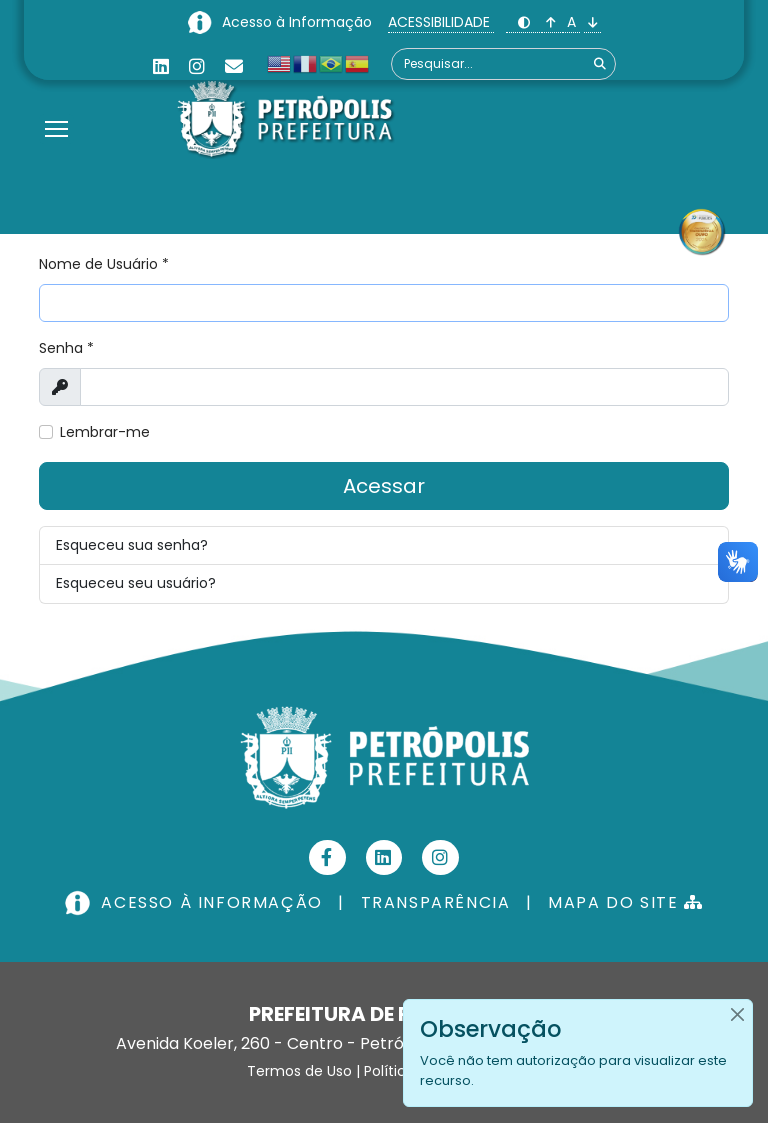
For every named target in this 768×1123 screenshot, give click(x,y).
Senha (66, 348)
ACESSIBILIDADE (441, 22)
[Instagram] (197, 66)
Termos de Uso (299, 1071)
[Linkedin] (161, 66)
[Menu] (56, 104)
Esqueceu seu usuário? (136, 583)
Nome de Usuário (104, 264)
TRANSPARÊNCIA (436, 902)
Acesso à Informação (299, 22)
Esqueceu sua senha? (132, 545)
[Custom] (234, 66)
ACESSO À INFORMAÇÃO (196, 902)
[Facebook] (327, 857)
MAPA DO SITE (625, 902)
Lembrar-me (105, 432)
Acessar (384, 486)
